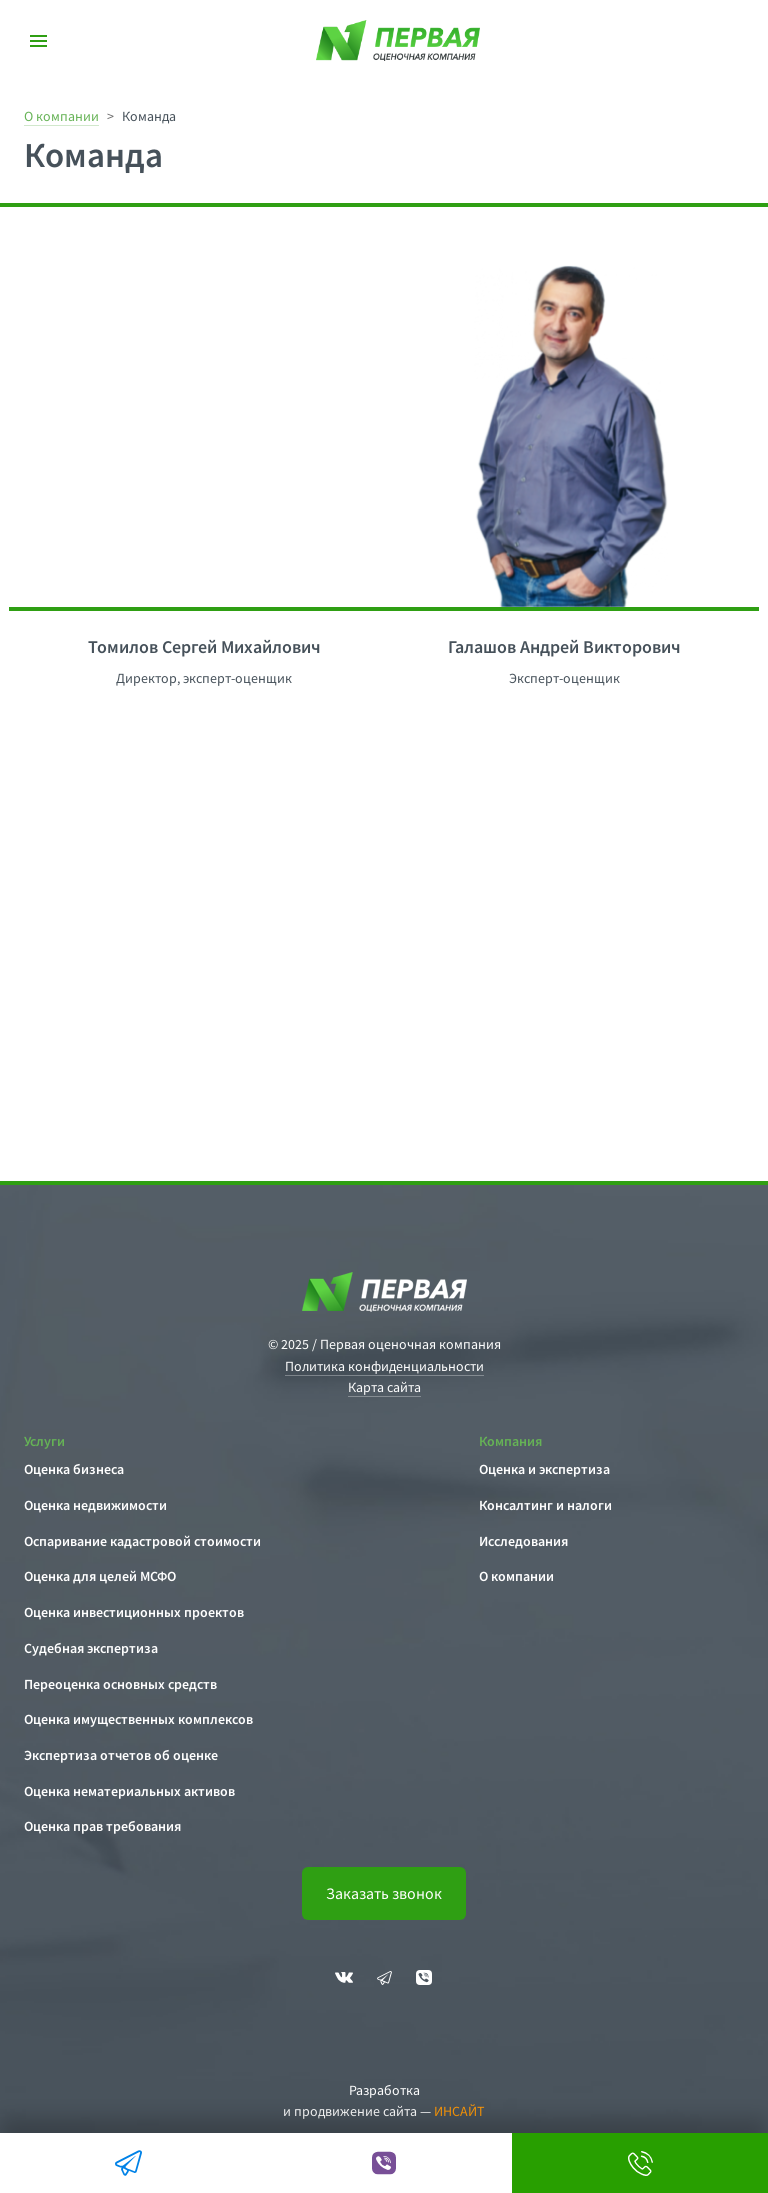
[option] (196, 432)
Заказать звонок (384, 1893)
